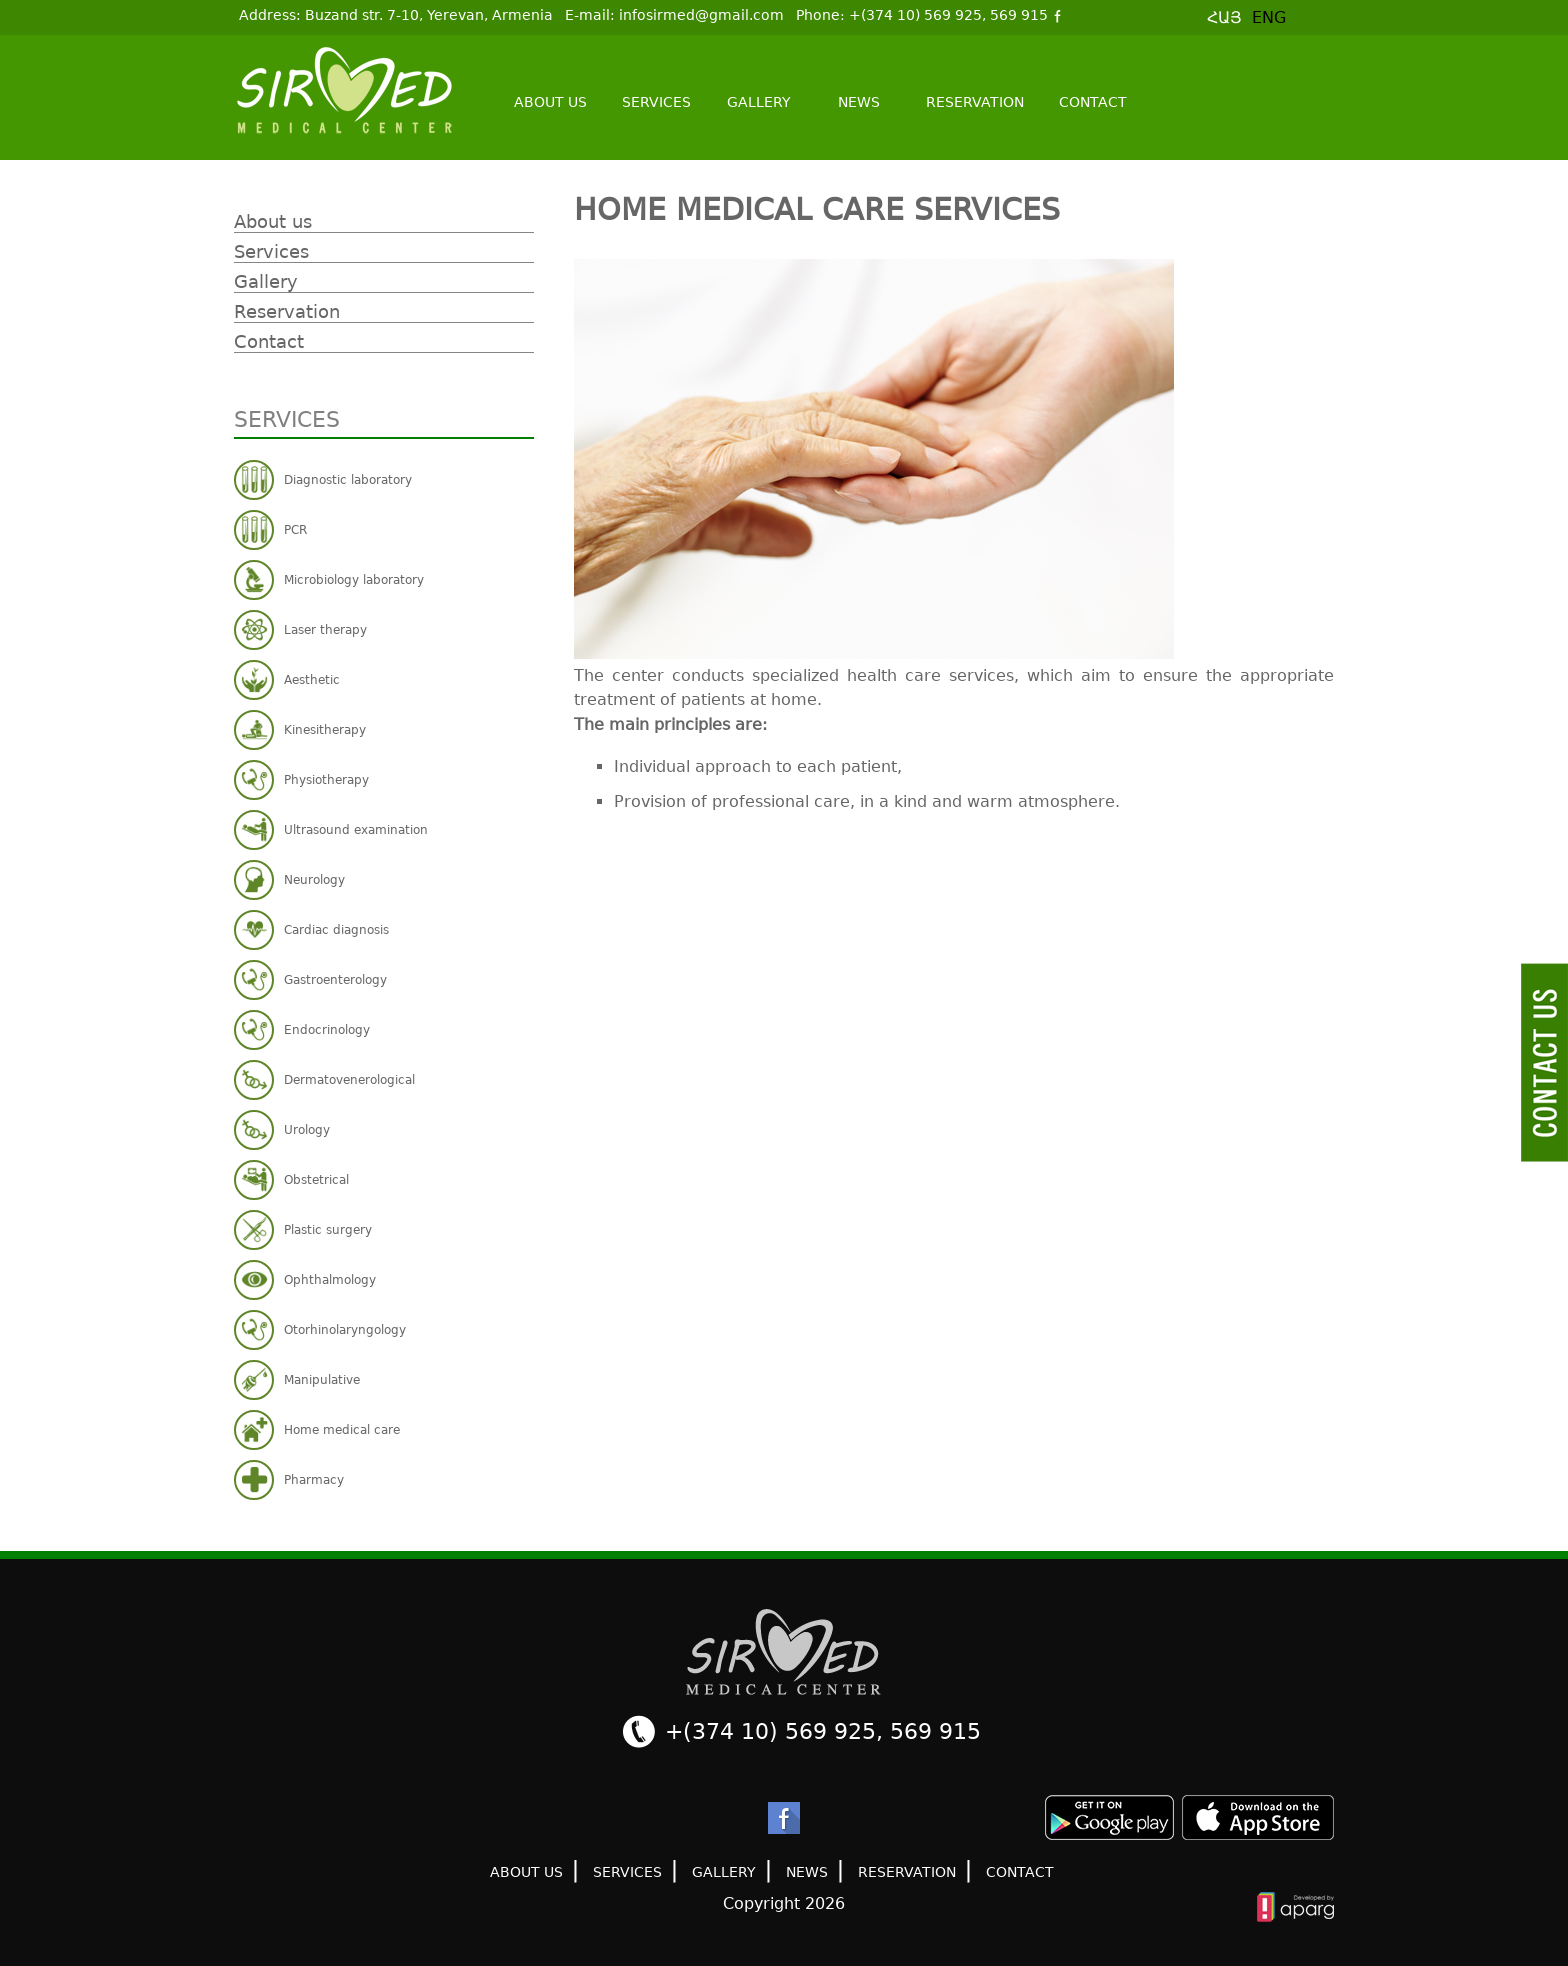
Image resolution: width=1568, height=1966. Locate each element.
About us (550, 102)
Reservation (975, 102)
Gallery (759, 102)
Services (656, 102)
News (859, 102)
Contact (1093, 102)
